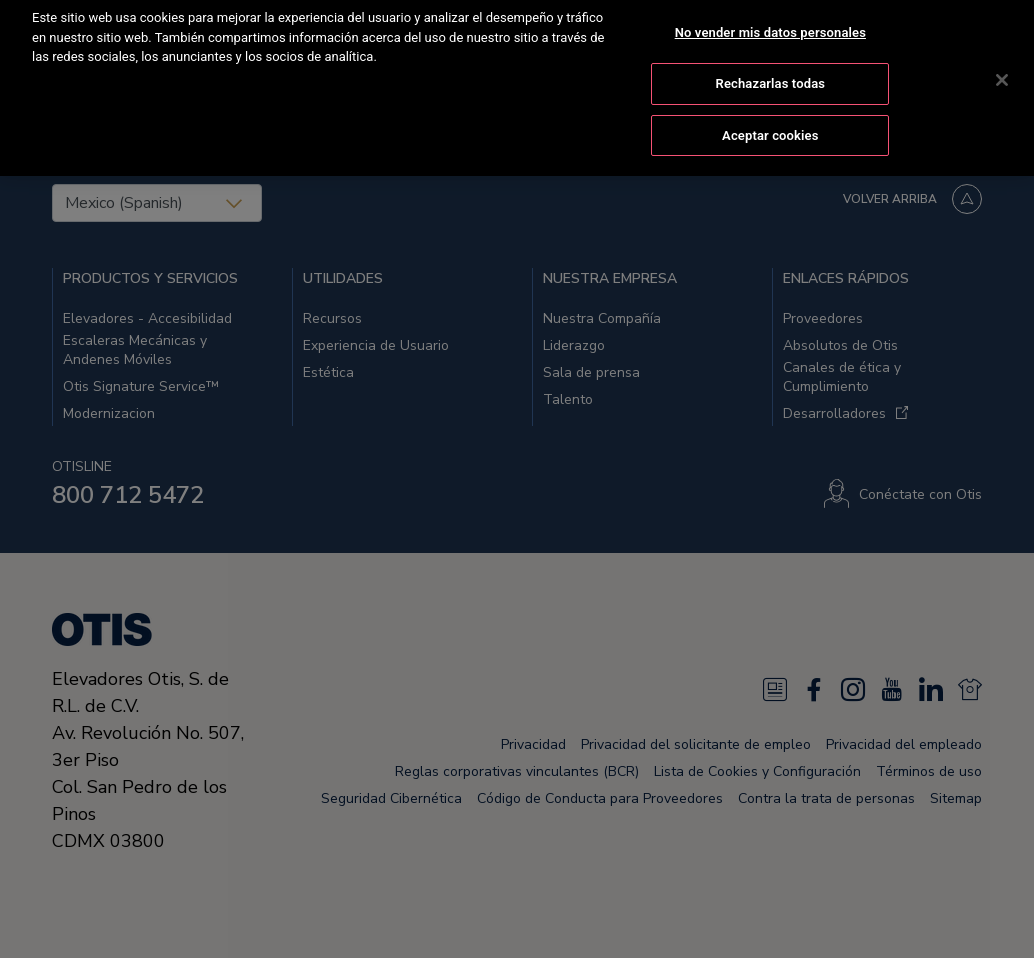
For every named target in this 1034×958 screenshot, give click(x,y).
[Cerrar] (1002, 61)
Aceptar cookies (770, 115)
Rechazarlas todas (771, 63)
